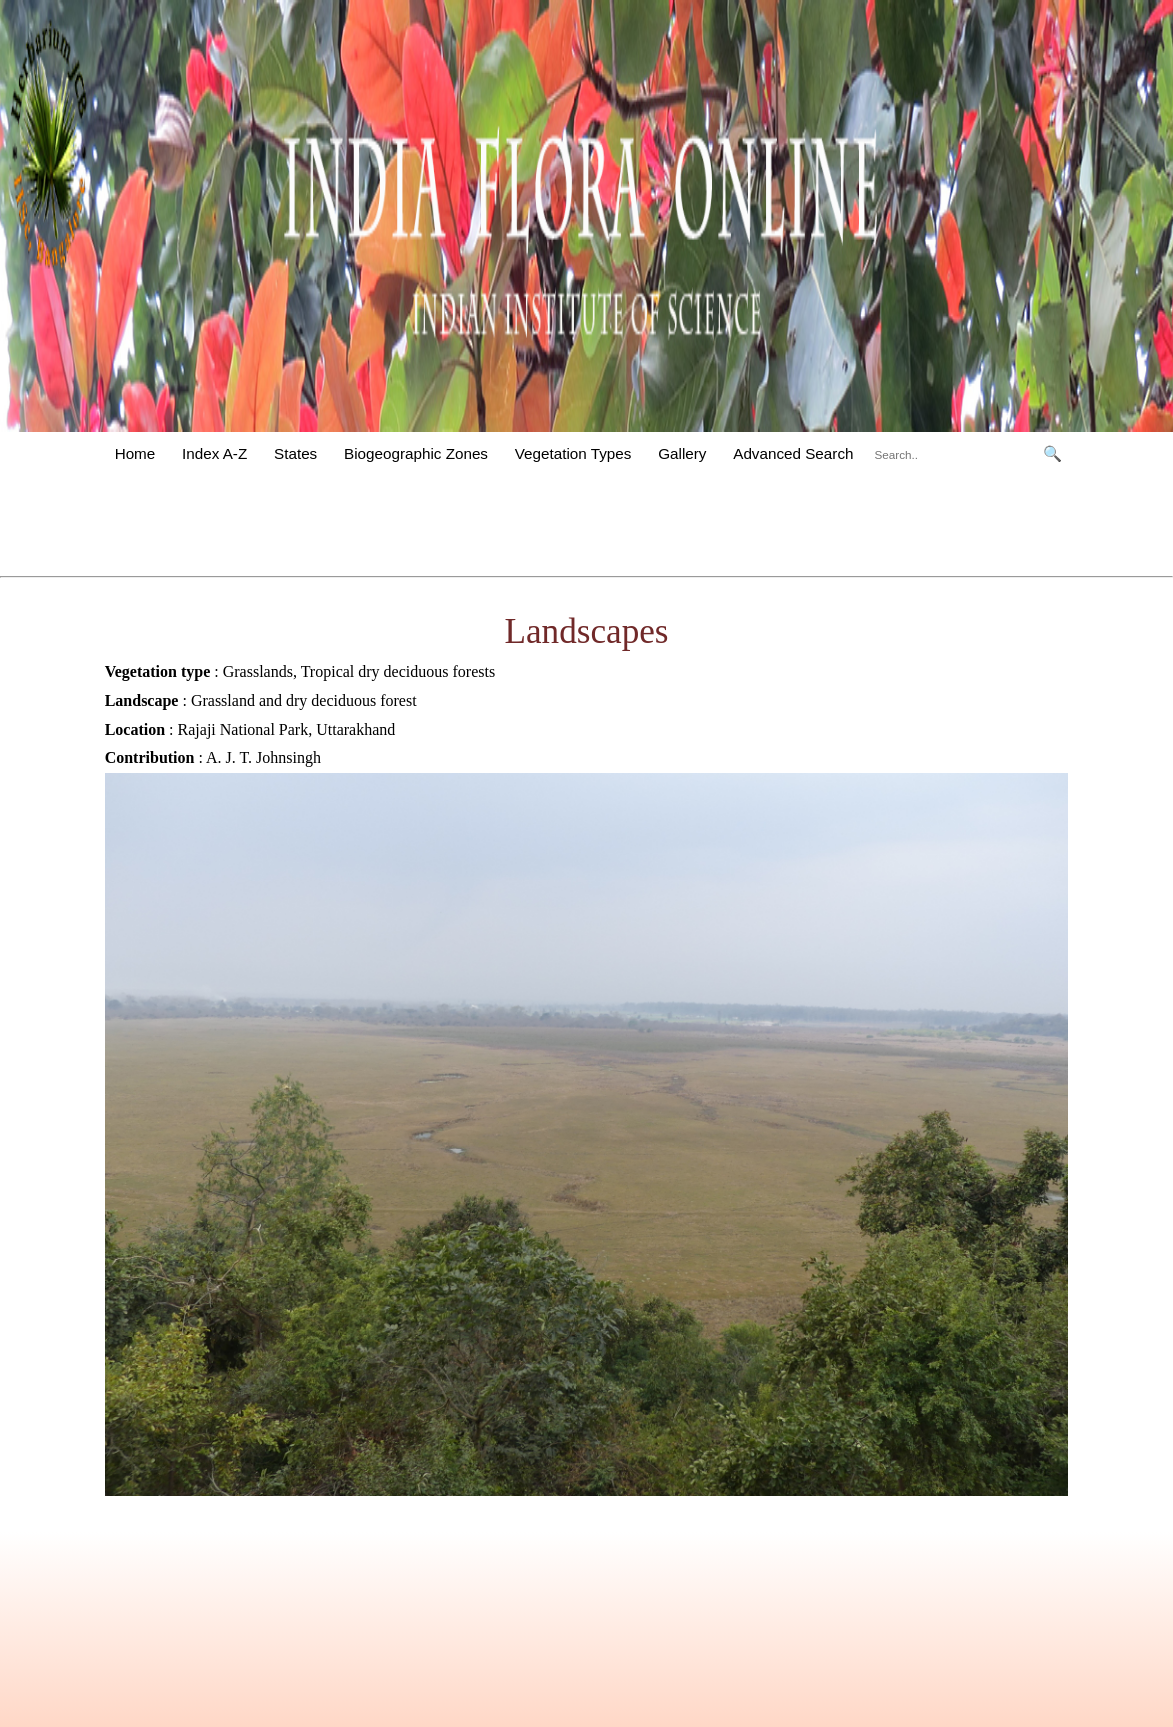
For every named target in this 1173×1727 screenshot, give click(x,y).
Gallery (682, 453)
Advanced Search (793, 453)
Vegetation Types (573, 453)
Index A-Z (214, 453)
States (295, 453)
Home (135, 453)
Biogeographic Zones (416, 453)
